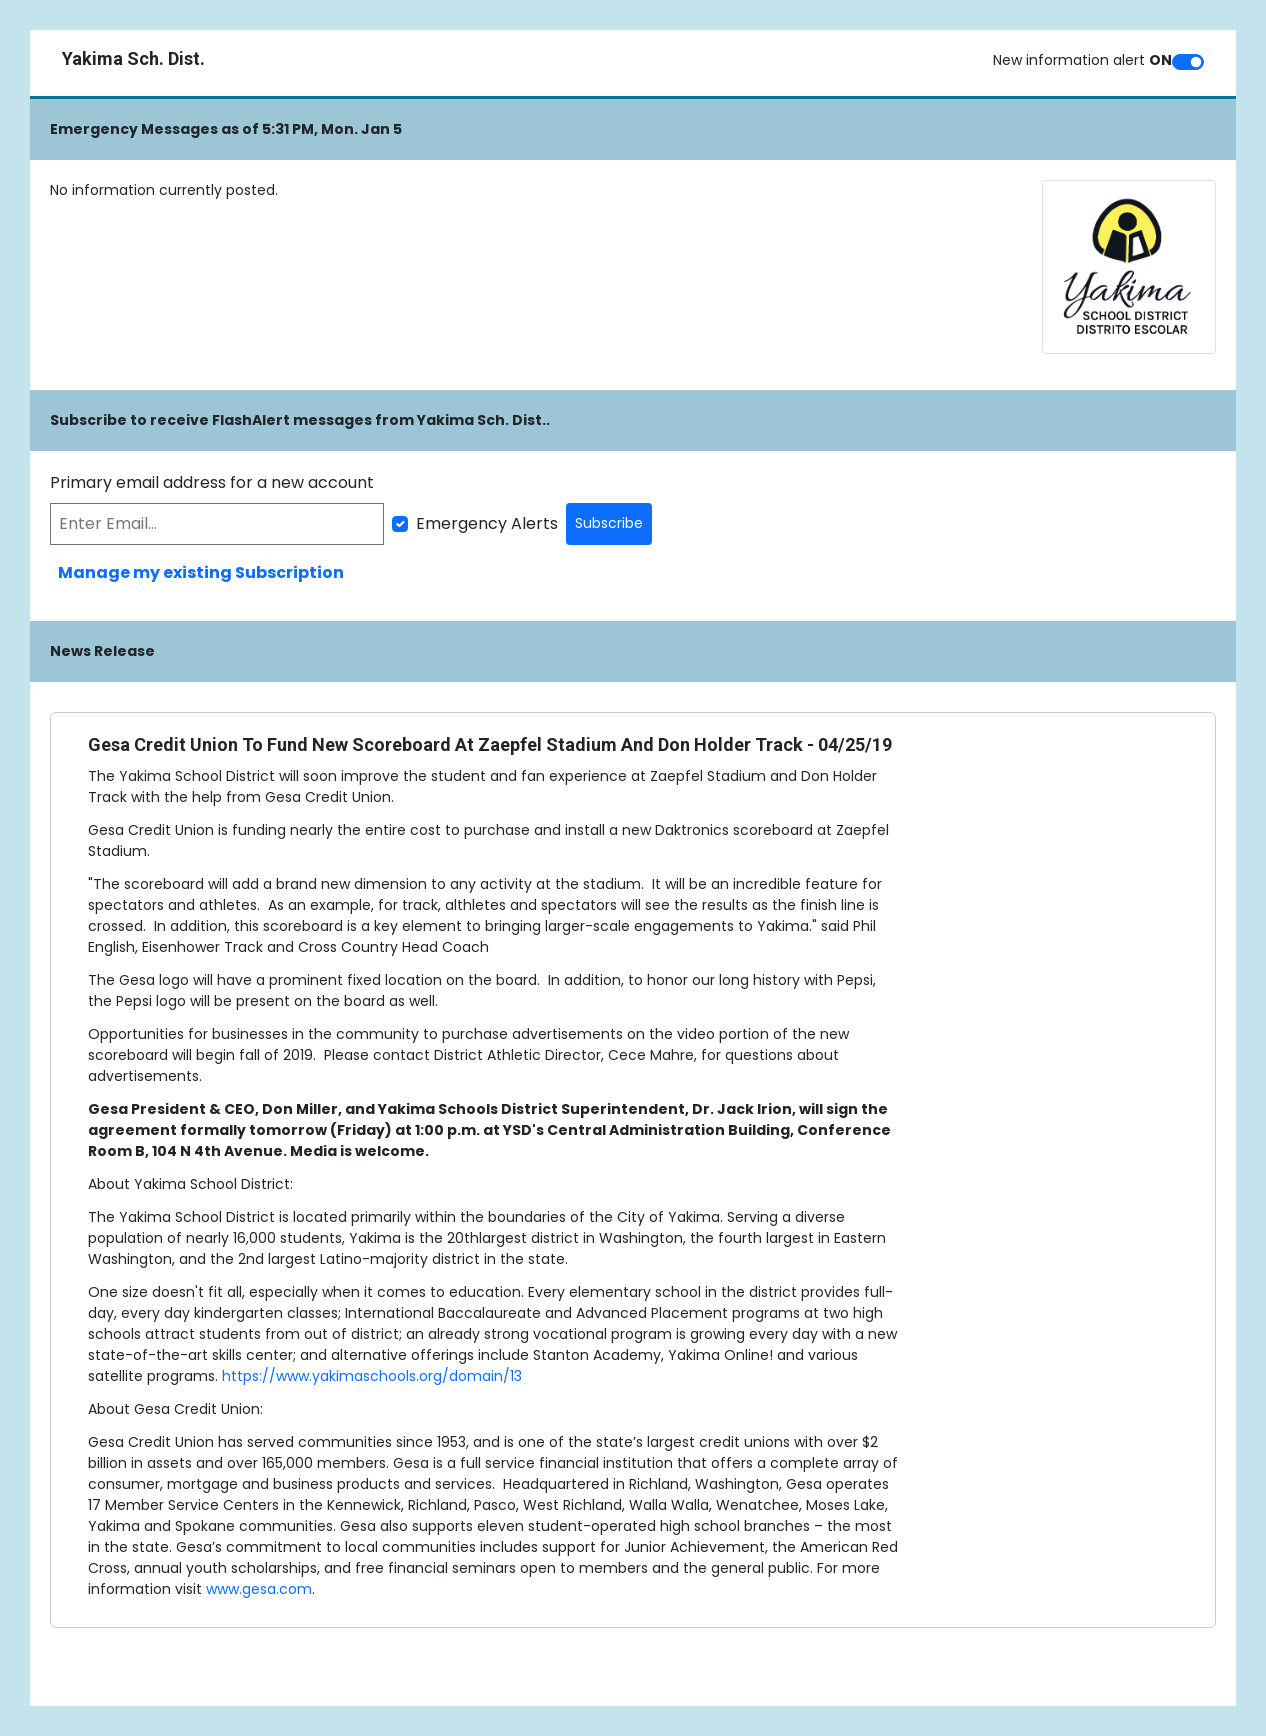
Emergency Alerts (487, 523)
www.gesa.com (259, 1589)
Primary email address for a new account (212, 482)
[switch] (1188, 62)
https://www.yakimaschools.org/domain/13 (372, 1376)
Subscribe (609, 523)
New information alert (1082, 60)
